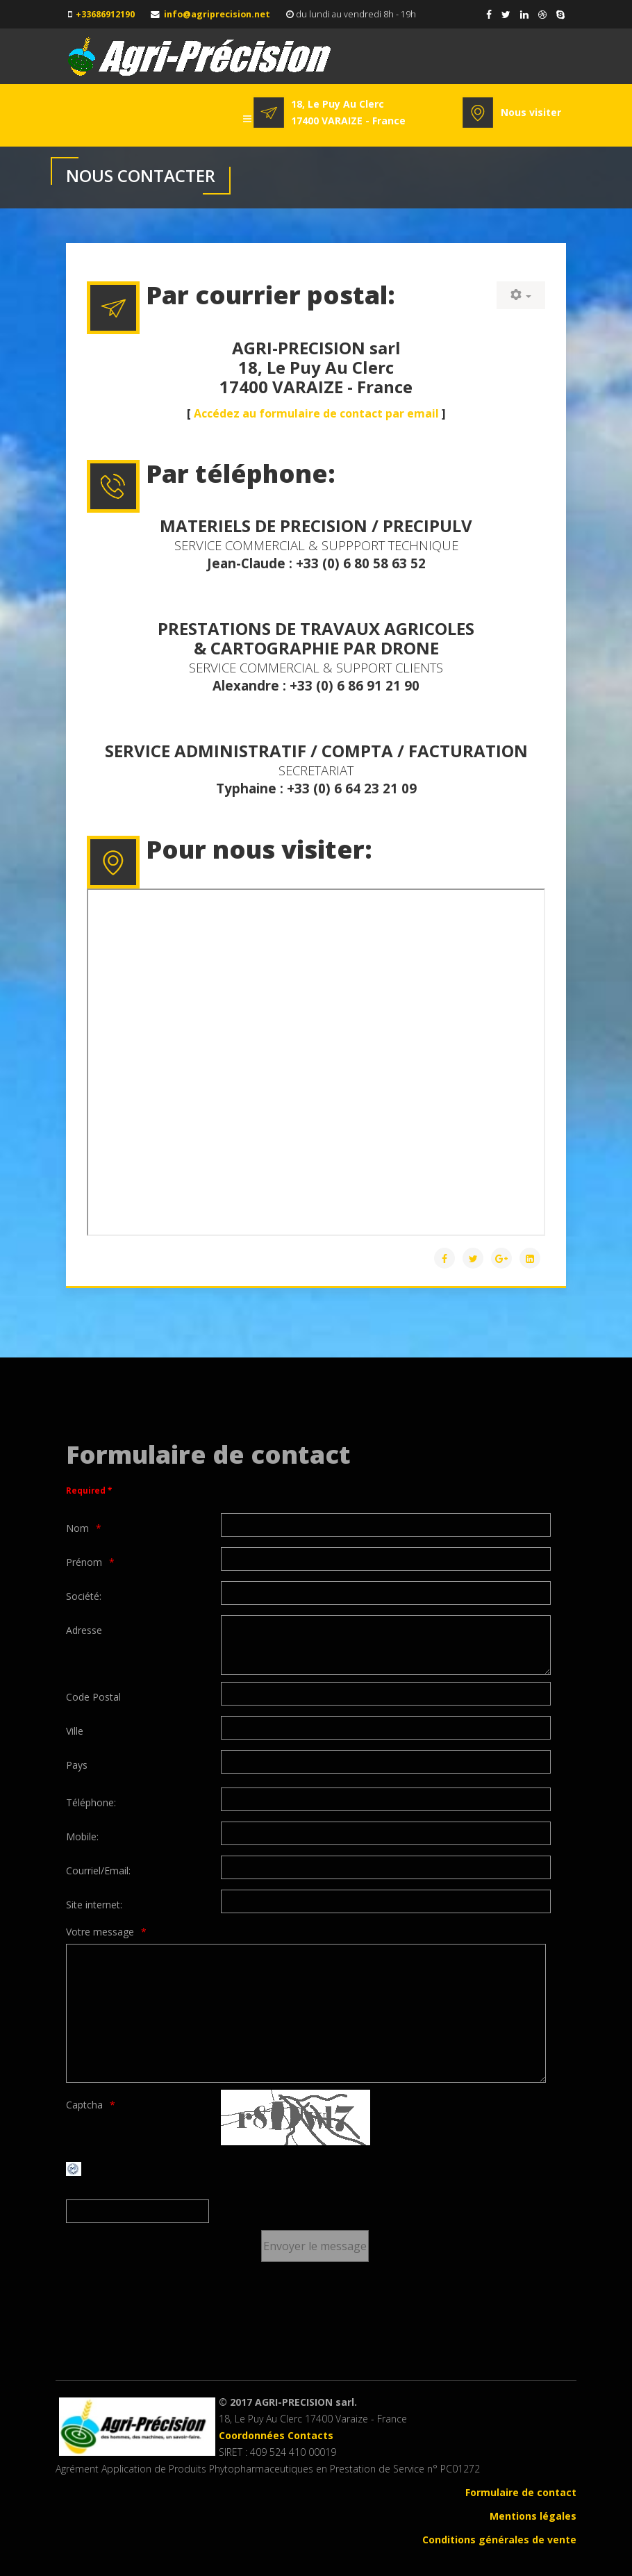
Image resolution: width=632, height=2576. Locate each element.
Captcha (84, 2104)
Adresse (84, 1630)
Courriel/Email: (98, 1870)
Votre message (100, 1931)
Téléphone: (91, 1802)
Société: (83, 1596)
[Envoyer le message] (315, 2246)
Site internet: (94, 1904)
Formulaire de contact (520, 2492)
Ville (74, 1730)
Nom (77, 1528)
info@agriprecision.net (217, 14)
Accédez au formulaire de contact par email (316, 413)
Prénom (84, 1562)
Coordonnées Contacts (276, 2435)
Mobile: (82, 1836)
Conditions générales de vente (499, 2539)
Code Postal (93, 1696)
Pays (77, 1765)
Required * (89, 1490)
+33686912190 (105, 14)
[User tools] (521, 295)
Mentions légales (533, 2516)
